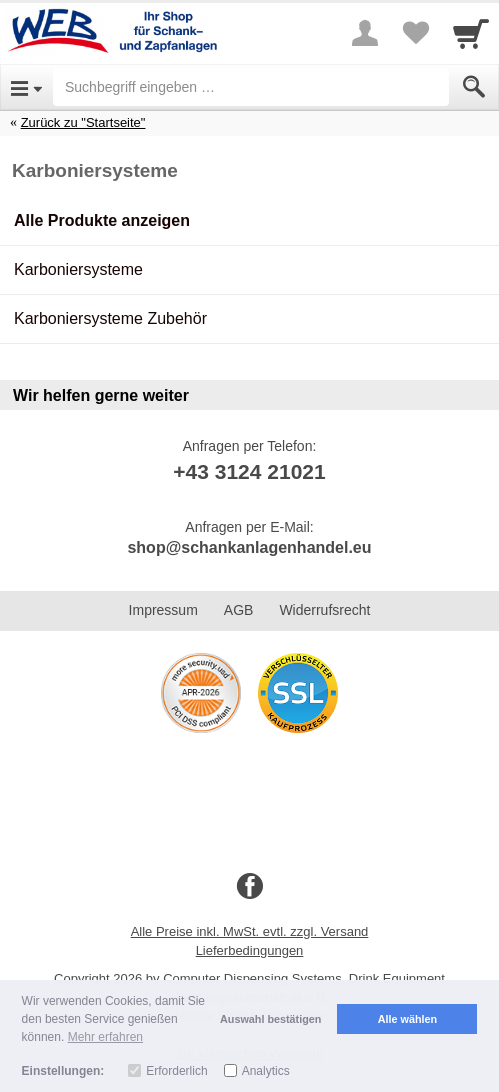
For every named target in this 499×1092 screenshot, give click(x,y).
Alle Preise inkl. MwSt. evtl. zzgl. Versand (250, 931)
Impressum (163, 610)
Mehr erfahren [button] (105, 1037)
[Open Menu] (26, 87)
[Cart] (471, 33)
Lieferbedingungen (250, 950)
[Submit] (474, 87)
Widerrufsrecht (324, 610)
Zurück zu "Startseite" (83, 122)
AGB (239, 610)
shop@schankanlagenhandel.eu (249, 547)
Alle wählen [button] (407, 1019)
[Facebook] (250, 887)
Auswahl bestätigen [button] (270, 1019)
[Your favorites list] (415, 33)
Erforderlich (176, 1071)
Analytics (266, 1071)
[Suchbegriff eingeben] (251, 87)
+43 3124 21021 (249, 471)
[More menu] (365, 33)
